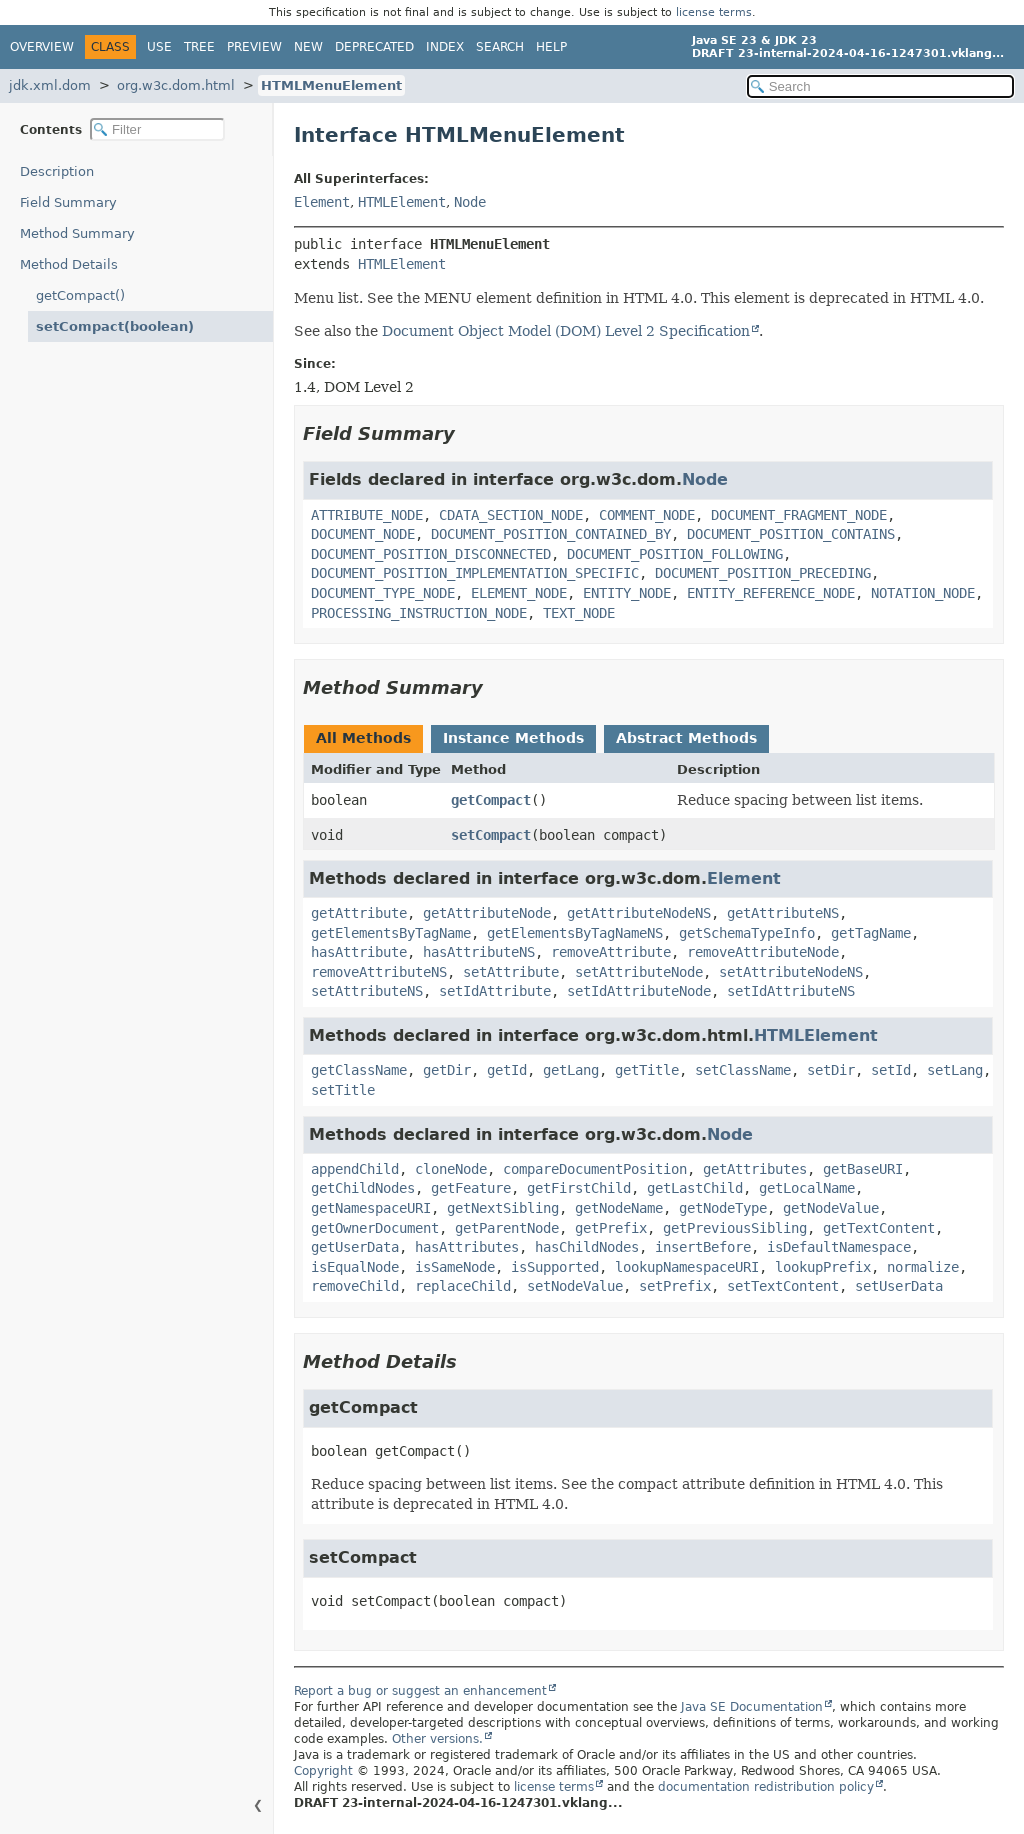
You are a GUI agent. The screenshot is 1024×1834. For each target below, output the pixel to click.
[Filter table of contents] (157, 129)
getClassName (359, 1070)
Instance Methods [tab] (513, 738)
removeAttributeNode (763, 952)
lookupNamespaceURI (687, 1267)
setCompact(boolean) (115, 326)
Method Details (69, 264)
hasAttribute (359, 952)
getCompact (491, 800)
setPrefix (675, 1286)
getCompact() (80, 295)
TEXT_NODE (579, 613)
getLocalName (807, 1188)
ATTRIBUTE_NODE (367, 515)
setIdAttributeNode (639, 991)
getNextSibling (503, 1208)
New (308, 47)
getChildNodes (363, 1188)
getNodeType (723, 1208)
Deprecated (374, 47)
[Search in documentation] (880, 86)
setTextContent (783, 1286)
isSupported (555, 1267)
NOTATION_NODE (923, 593)
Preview (254, 47)
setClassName (743, 1070)
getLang (571, 1070)
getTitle (647, 1070)
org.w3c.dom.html (176, 85)
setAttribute (511, 972)
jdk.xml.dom (50, 85)
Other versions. (437, 1739)
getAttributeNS (783, 913)
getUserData (355, 1247)
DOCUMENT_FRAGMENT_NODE (799, 515)
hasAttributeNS (479, 952)
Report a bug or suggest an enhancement (420, 1691)
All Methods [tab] (363, 738)
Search (500, 47)
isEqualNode (355, 1267)
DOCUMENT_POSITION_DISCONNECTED (431, 554)
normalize (923, 1267)
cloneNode (451, 1169)
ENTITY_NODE (627, 593)
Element (322, 202)
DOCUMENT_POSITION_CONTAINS (791, 534)
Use (159, 47)
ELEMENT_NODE (519, 593)
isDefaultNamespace (839, 1247)
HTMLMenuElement (331, 85)
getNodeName (619, 1208)
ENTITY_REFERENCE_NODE (771, 593)
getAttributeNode (487, 913)
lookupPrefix (823, 1267)
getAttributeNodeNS (639, 913)
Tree (199, 47)
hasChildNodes (587, 1247)
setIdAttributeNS (791, 991)
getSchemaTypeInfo (747, 933)
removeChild (355, 1286)
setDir (831, 1070)
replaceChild (463, 1286)
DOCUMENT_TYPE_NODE (383, 593)
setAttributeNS (367, 991)
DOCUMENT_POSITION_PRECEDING (763, 573)
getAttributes (755, 1169)
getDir (447, 1070)
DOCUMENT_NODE (363, 534)
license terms (714, 12)
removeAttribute (611, 952)
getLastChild (695, 1188)
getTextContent (879, 1228)
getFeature (471, 1188)
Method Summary (77, 233)
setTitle (343, 1090)
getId (507, 1070)
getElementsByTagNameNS (575, 933)
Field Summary (68, 202)
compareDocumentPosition (595, 1169)
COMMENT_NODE (647, 515)
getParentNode (507, 1228)
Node (470, 202)
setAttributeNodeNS (791, 972)
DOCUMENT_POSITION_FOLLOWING (675, 554)
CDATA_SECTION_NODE (511, 515)
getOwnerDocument (375, 1228)
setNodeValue (575, 1286)
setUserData (899, 1286)
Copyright (323, 1771)
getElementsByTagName (391, 933)
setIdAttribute (495, 991)
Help (551, 47)
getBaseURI (863, 1169)
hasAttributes (467, 1247)
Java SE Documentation (752, 1707)
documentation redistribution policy (766, 1787)
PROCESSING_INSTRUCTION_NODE (419, 613)
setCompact (491, 835)
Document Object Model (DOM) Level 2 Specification (566, 331)
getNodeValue (831, 1208)
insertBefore (703, 1247)
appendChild (355, 1169)
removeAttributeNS (379, 972)
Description (57, 171)
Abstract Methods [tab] (686, 738)
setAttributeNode (639, 972)
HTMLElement (402, 202)
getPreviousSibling (735, 1228)
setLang (955, 1070)
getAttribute (359, 913)
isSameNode (455, 1267)
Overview (42, 47)
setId (891, 1070)
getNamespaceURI (371, 1208)
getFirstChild (579, 1188)
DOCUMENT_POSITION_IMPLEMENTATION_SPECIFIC (475, 573)
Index (445, 47)
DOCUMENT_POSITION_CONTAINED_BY (551, 534)
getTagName (871, 933)
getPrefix (611, 1228)
